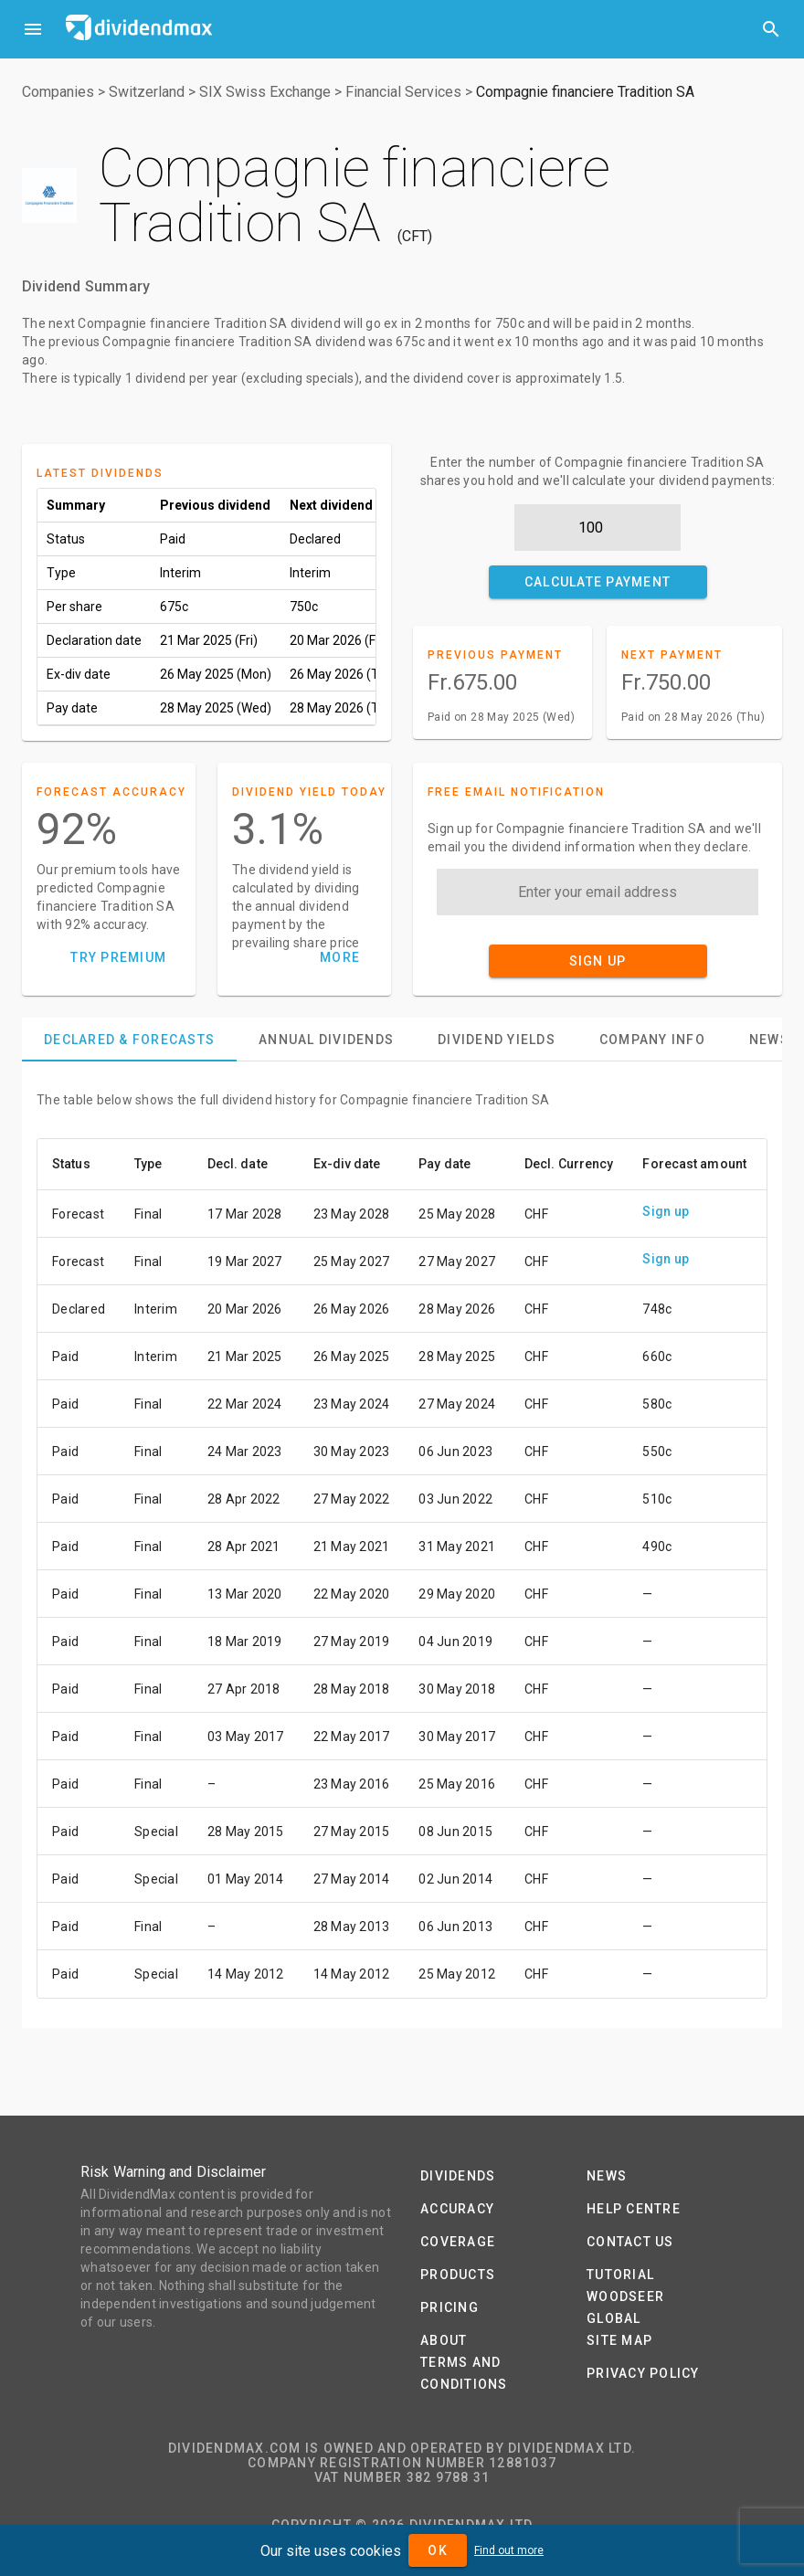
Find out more (509, 2550)
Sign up (665, 1211)
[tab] (129, 1039)
